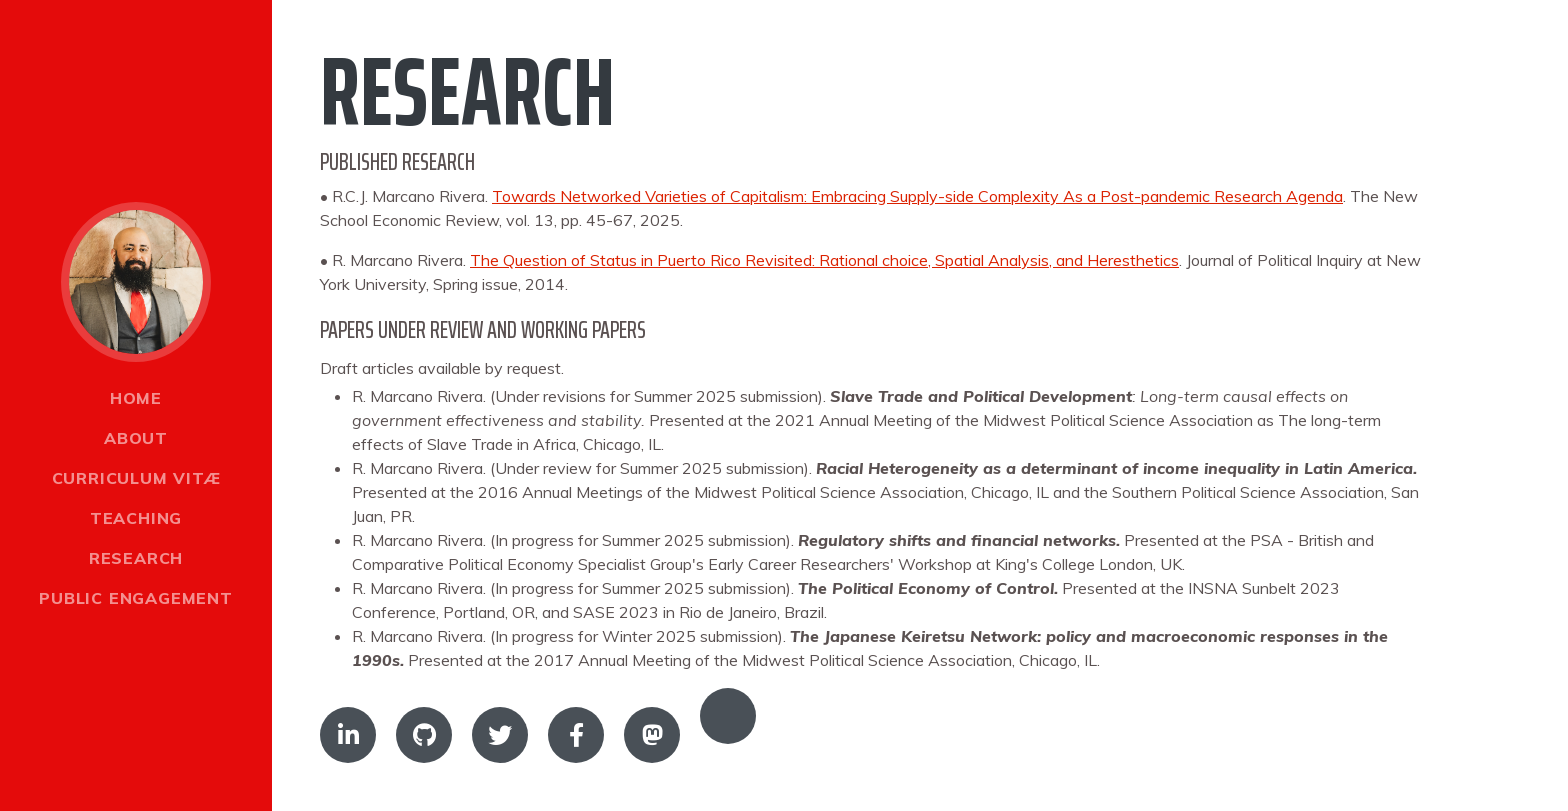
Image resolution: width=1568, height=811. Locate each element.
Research (136, 558)
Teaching (136, 518)
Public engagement (136, 598)
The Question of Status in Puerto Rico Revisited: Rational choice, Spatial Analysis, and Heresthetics (824, 260)
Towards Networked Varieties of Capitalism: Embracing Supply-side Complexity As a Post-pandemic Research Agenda (917, 196)
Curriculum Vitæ (136, 478)
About (136, 438)
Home (136, 398)
